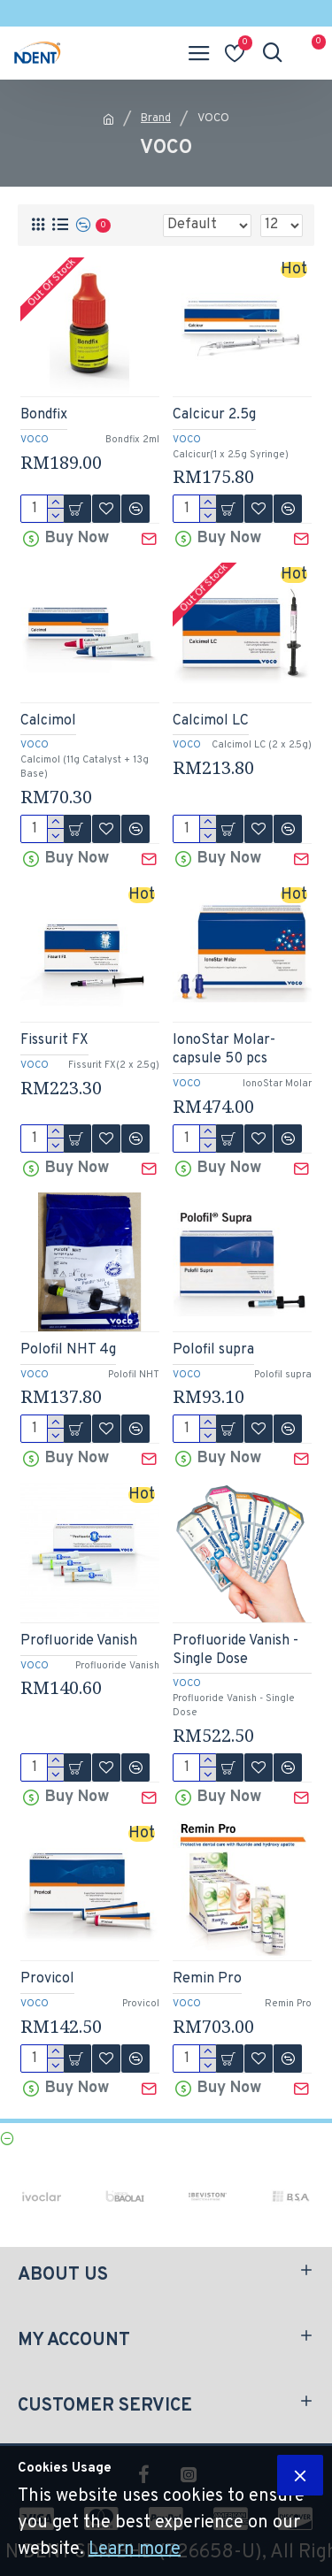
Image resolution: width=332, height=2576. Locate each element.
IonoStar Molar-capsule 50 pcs (224, 1049)
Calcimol (48, 721)
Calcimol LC (211, 721)
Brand (156, 118)
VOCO (34, 439)
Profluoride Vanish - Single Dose (235, 1650)
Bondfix (43, 415)
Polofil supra (213, 1350)
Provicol (47, 1979)
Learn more (135, 2549)
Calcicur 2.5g (214, 415)
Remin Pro (207, 1979)
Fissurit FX (54, 1040)
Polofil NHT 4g (68, 1350)
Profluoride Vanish (78, 1641)
